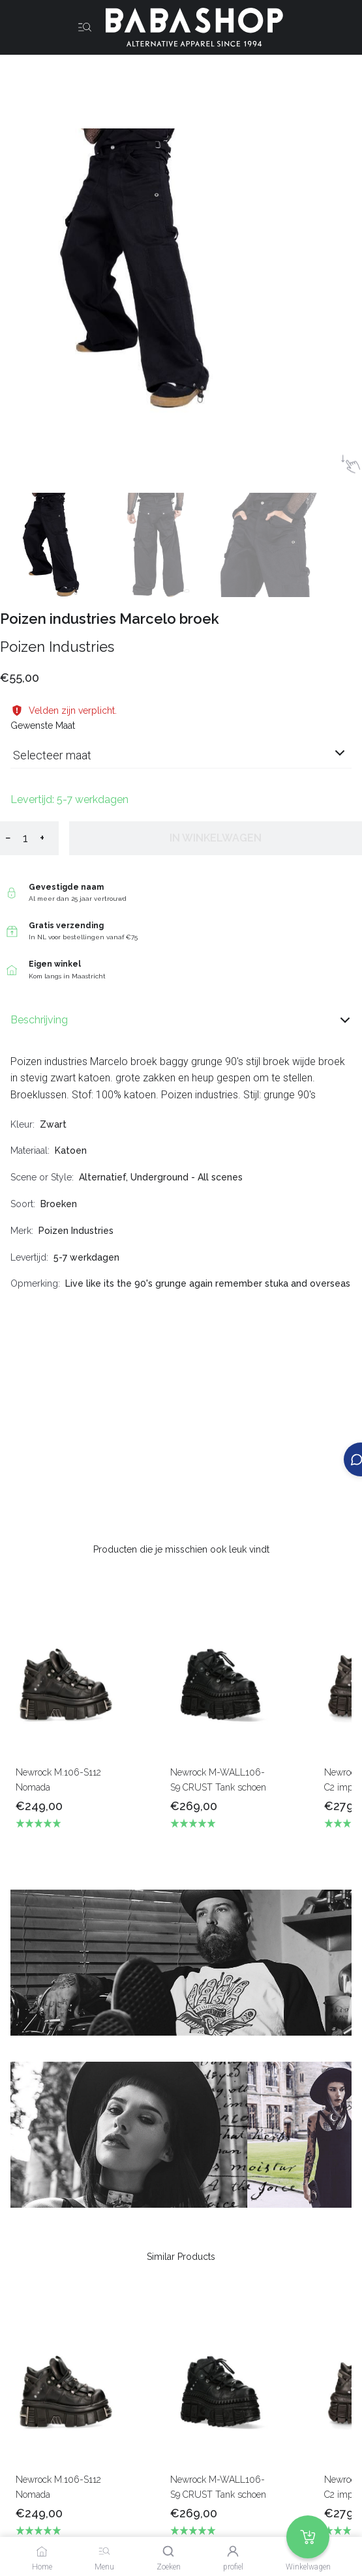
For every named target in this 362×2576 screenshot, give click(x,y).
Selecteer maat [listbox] (52, 755)
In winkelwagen (216, 838)
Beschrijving (181, 1020)
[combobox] (181, 760)
